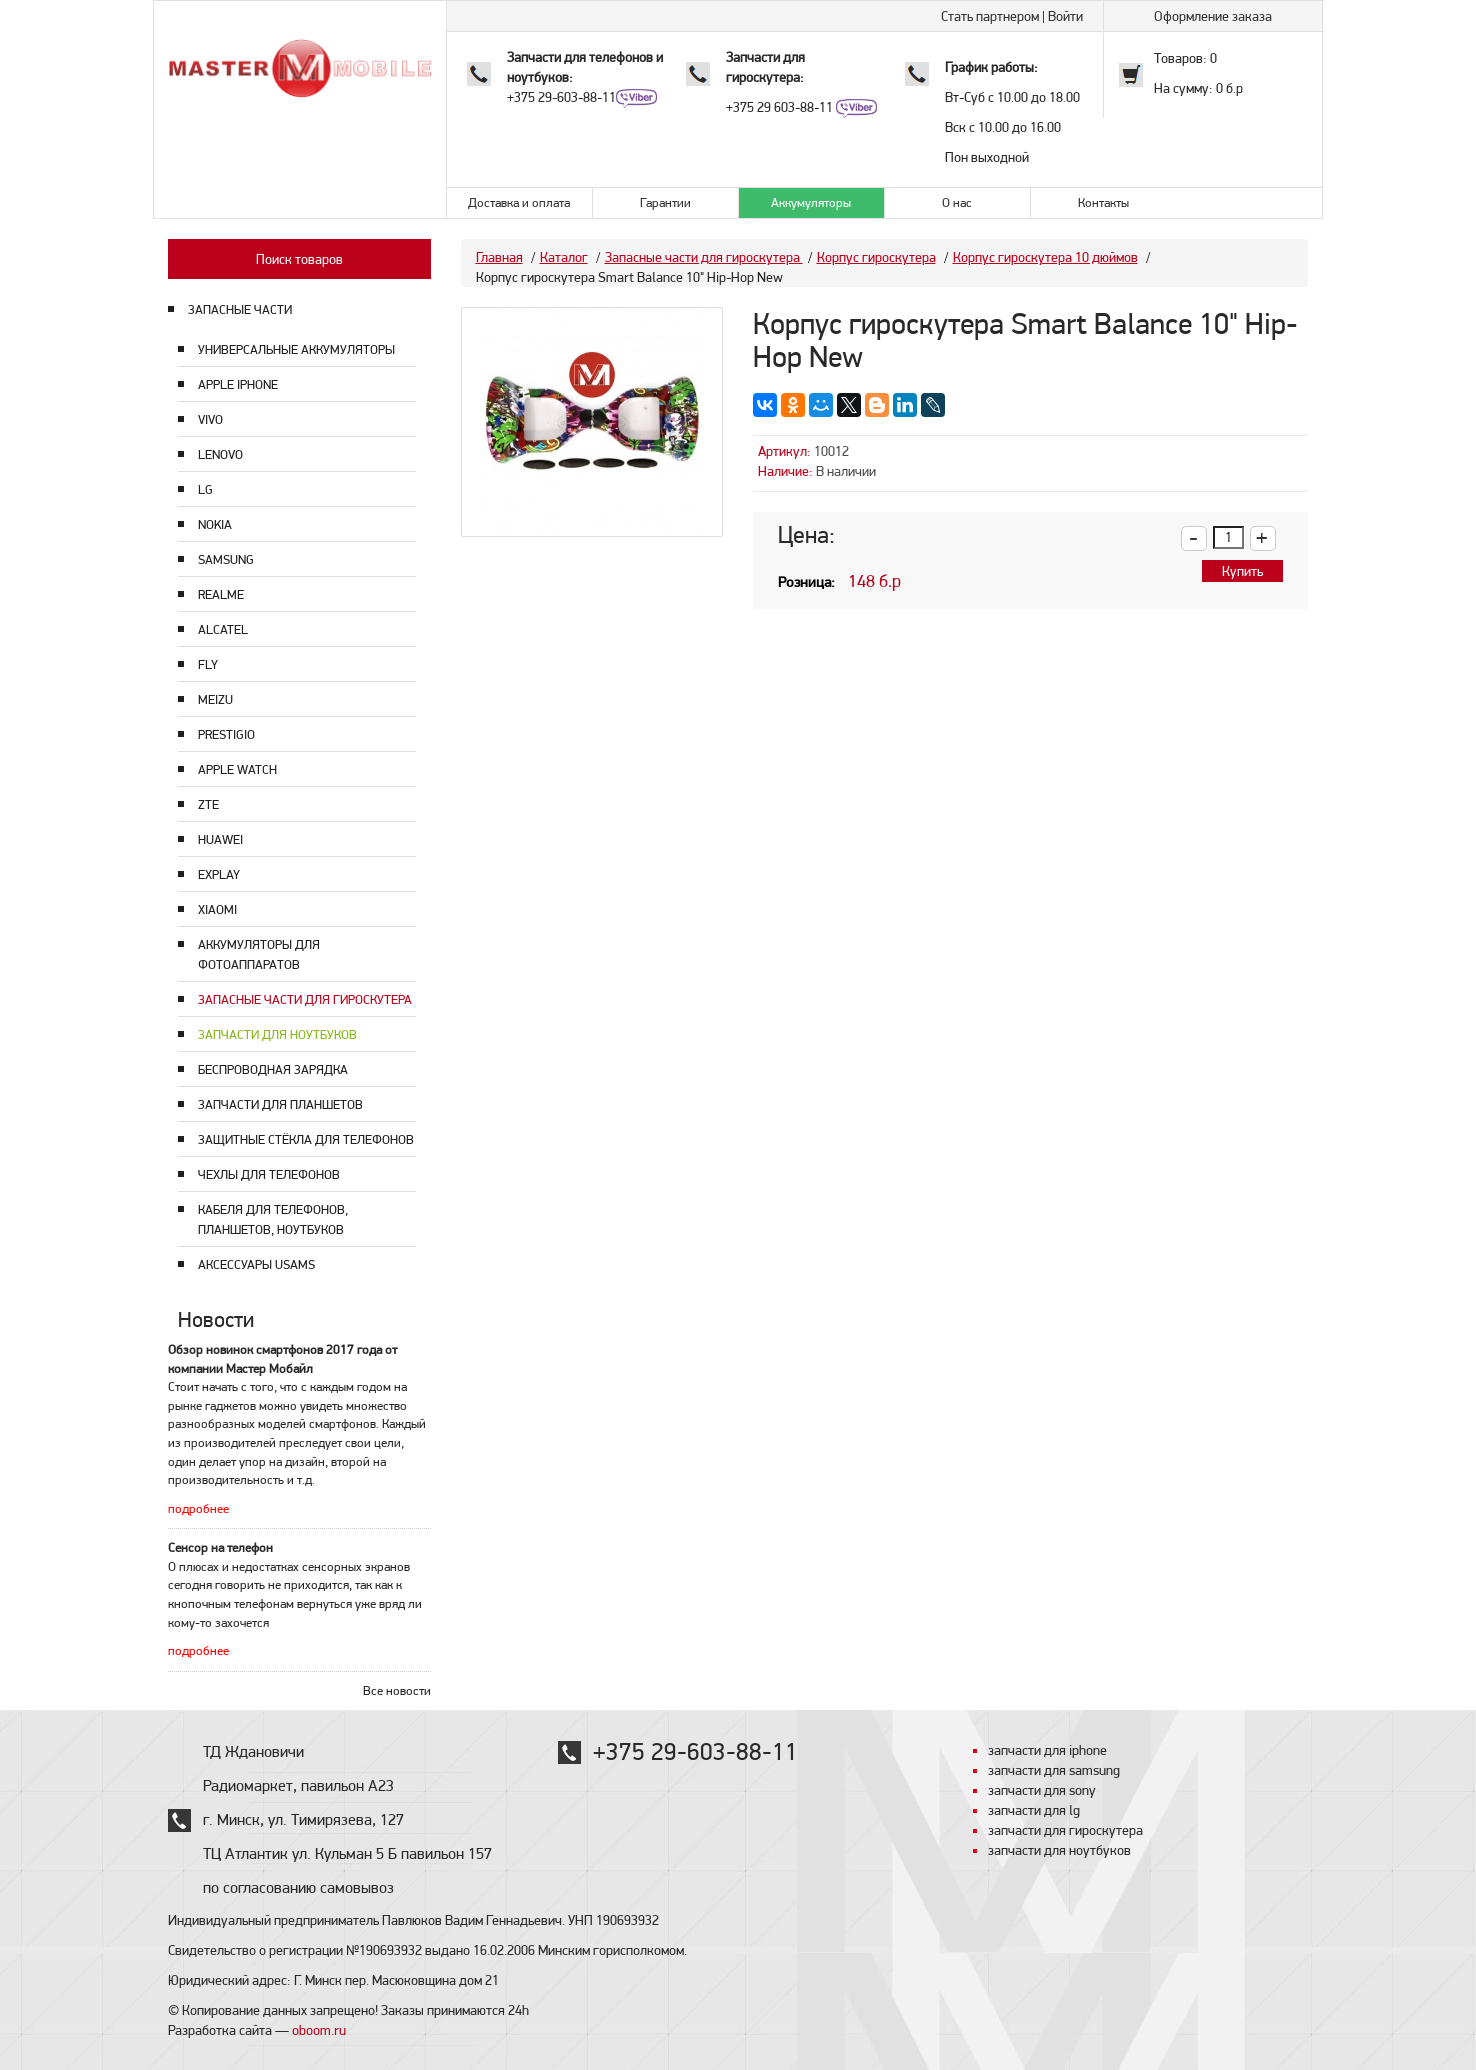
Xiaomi (217, 909)
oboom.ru (319, 2030)
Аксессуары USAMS (256, 1264)
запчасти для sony (1042, 1790)
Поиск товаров (299, 259)
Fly (208, 664)
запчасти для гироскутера (1065, 1830)
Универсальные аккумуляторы (296, 349)
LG (205, 489)
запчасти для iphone (1047, 1750)
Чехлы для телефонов (269, 1174)
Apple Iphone (238, 384)
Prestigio (226, 734)
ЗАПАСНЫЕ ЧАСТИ (240, 309)
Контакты (1103, 202)
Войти (1065, 16)
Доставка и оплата (519, 202)
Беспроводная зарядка (273, 1069)
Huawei (220, 839)
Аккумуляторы (811, 202)
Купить (1242, 571)
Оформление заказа (1213, 16)
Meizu (215, 699)
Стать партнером (990, 16)
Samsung (226, 559)
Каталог (564, 257)
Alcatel (223, 629)
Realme (221, 594)
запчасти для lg (1034, 1810)
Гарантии (665, 202)
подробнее (198, 1508)
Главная (499, 257)
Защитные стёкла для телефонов (306, 1139)
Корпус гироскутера (876, 257)
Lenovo (220, 454)
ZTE (208, 804)
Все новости (397, 1690)
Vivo (210, 419)
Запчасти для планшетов (280, 1104)
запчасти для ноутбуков (1059, 1850)
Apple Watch (237, 769)
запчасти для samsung (1054, 1770)
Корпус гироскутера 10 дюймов (1045, 257)
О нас (957, 202)
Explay (219, 874)
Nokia (215, 524)
